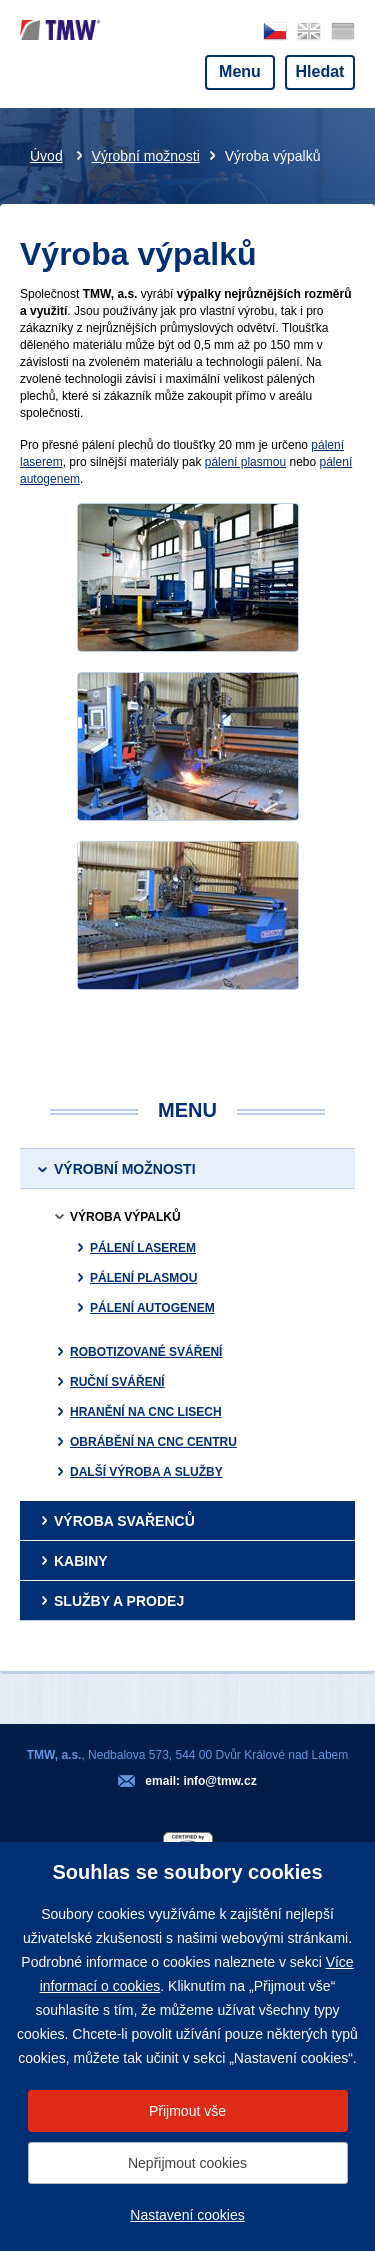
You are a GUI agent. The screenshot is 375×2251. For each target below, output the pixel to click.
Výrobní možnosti (146, 156)
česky (275, 31)
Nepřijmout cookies (187, 2163)
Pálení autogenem (152, 1308)
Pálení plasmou (143, 1278)
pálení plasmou (245, 462)
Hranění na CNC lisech (146, 1412)
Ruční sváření (117, 1382)
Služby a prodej (119, 1601)
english (309, 31)
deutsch (343, 31)
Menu (240, 71)
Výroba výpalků (125, 1217)
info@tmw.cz (219, 1781)
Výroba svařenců (124, 1521)
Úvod (46, 156)
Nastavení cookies (187, 2215)
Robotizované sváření (146, 1352)
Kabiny (81, 1561)
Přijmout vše (187, 2111)
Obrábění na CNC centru (153, 1442)
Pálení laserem (143, 1248)
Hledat (320, 71)
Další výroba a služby (146, 1472)
